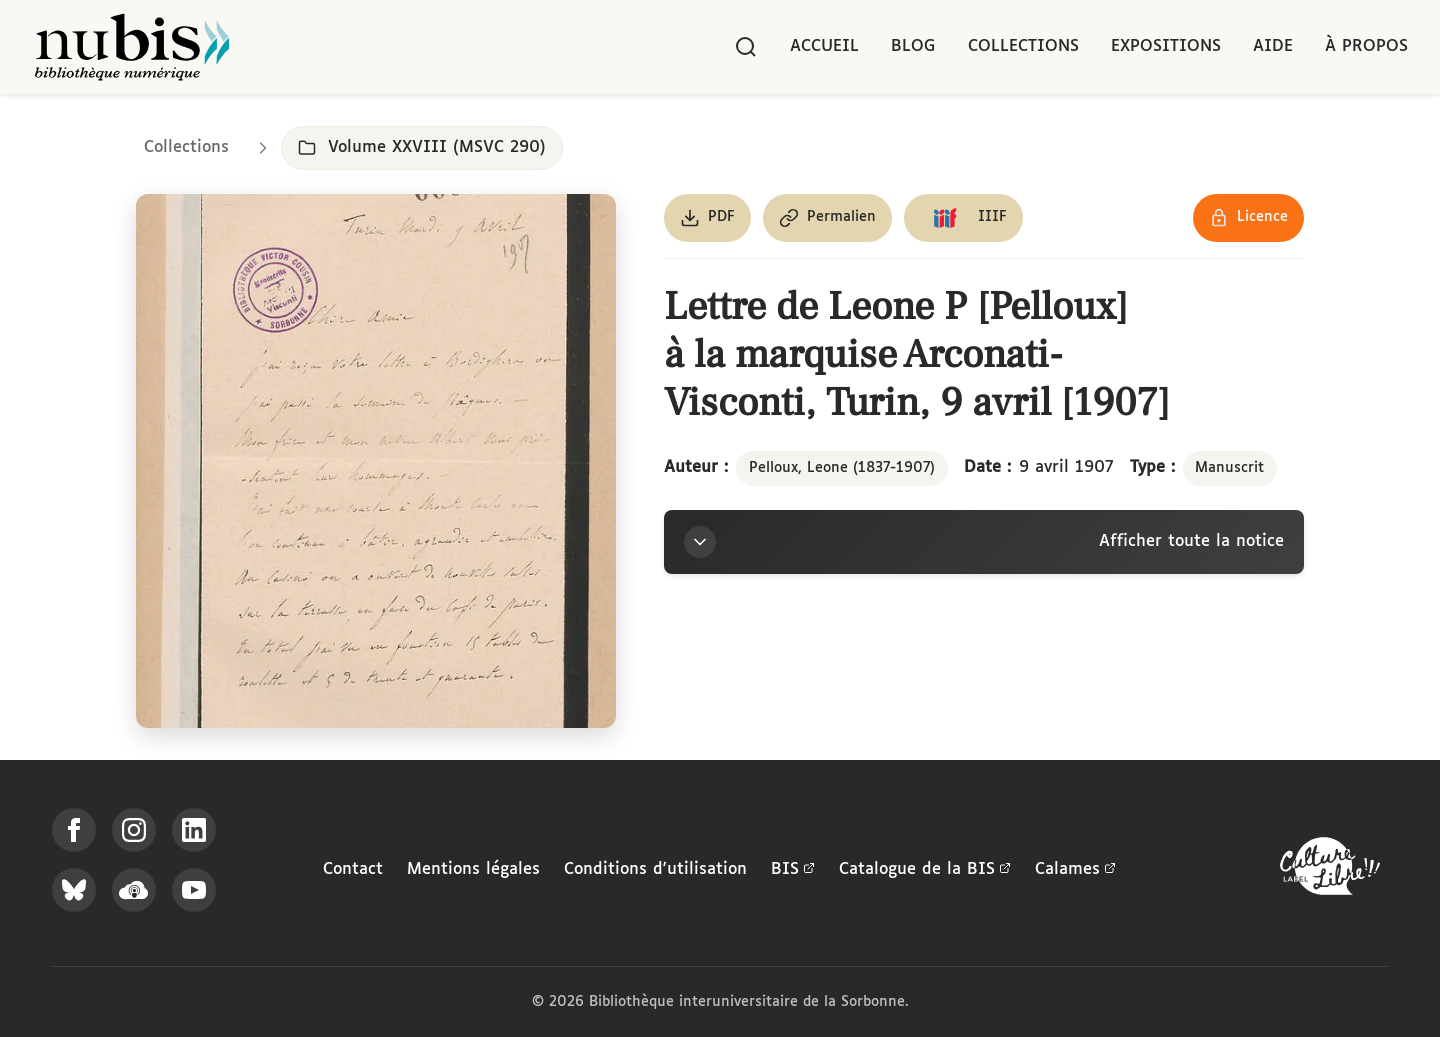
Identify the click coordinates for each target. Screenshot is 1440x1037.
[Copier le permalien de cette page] (827, 218)
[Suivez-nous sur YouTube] (194, 890)
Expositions (1166, 46)
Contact (353, 869)
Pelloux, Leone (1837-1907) (842, 468)
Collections (1023, 46)
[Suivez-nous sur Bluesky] (74, 890)
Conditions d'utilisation (655, 869)
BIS (793, 870)
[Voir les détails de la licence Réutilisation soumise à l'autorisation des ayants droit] (1248, 218)
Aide (1273, 46)
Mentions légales (473, 869)
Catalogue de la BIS (925, 870)
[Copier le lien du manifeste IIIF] (963, 218)
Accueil (824, 46)
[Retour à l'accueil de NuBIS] (132, 47)
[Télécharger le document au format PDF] (707, 218)
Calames (1075, 870)
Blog (913, 46)
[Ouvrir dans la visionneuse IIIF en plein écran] (376, 461)
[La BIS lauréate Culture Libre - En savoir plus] (1330, 870)
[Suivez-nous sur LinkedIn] (194, 830)
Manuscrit (1229, 468)
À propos (1366, 46)
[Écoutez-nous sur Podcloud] (134, 890)
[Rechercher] (746, 47)
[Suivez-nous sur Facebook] (74, 830)
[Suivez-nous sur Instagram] (134, 830)
